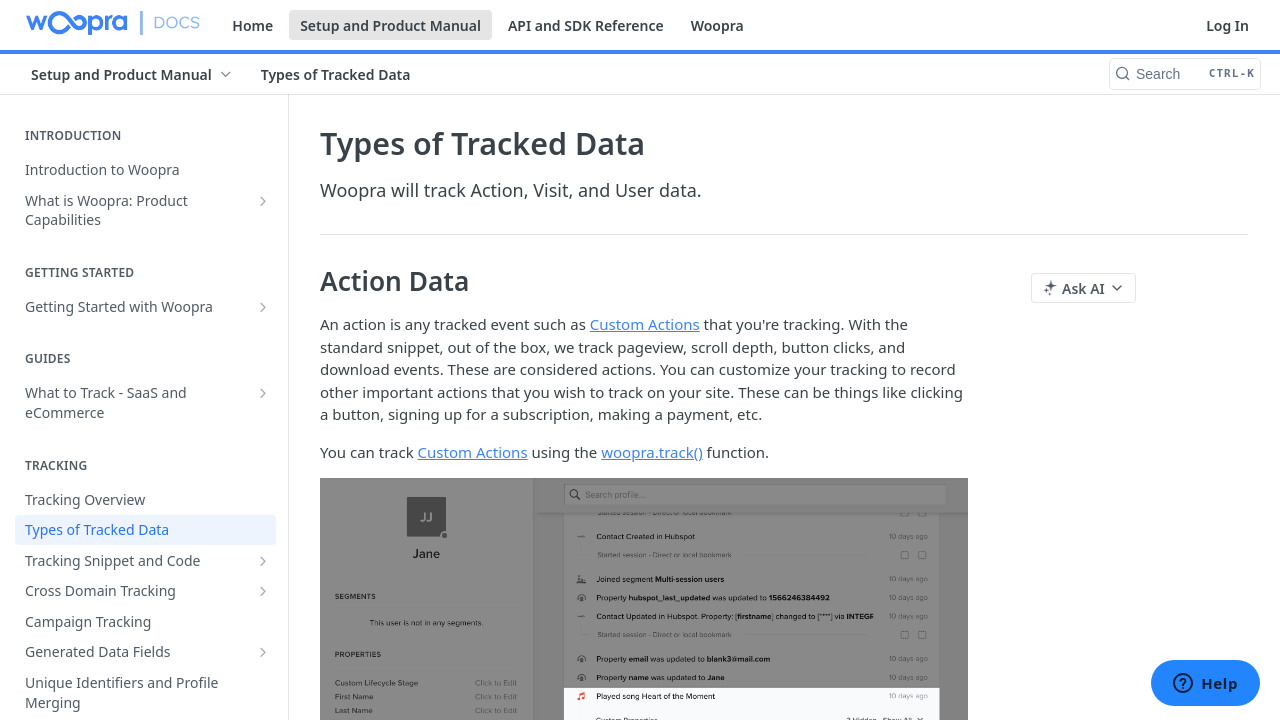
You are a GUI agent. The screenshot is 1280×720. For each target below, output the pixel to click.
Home (252, 25)
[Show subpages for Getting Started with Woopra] (263, 307)
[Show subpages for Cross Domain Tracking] (263, 591)
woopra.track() (651, 452)
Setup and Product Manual (390, 25)
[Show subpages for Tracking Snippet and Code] (263, 561)
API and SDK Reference (586, 25)
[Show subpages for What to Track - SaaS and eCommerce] (263, 393)
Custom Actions (645, 324)
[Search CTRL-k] (1185, 74)
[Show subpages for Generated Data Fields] (263, 652)
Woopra (717, 25)
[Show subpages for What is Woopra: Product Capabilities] (263, 201)
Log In (1227, 25)
